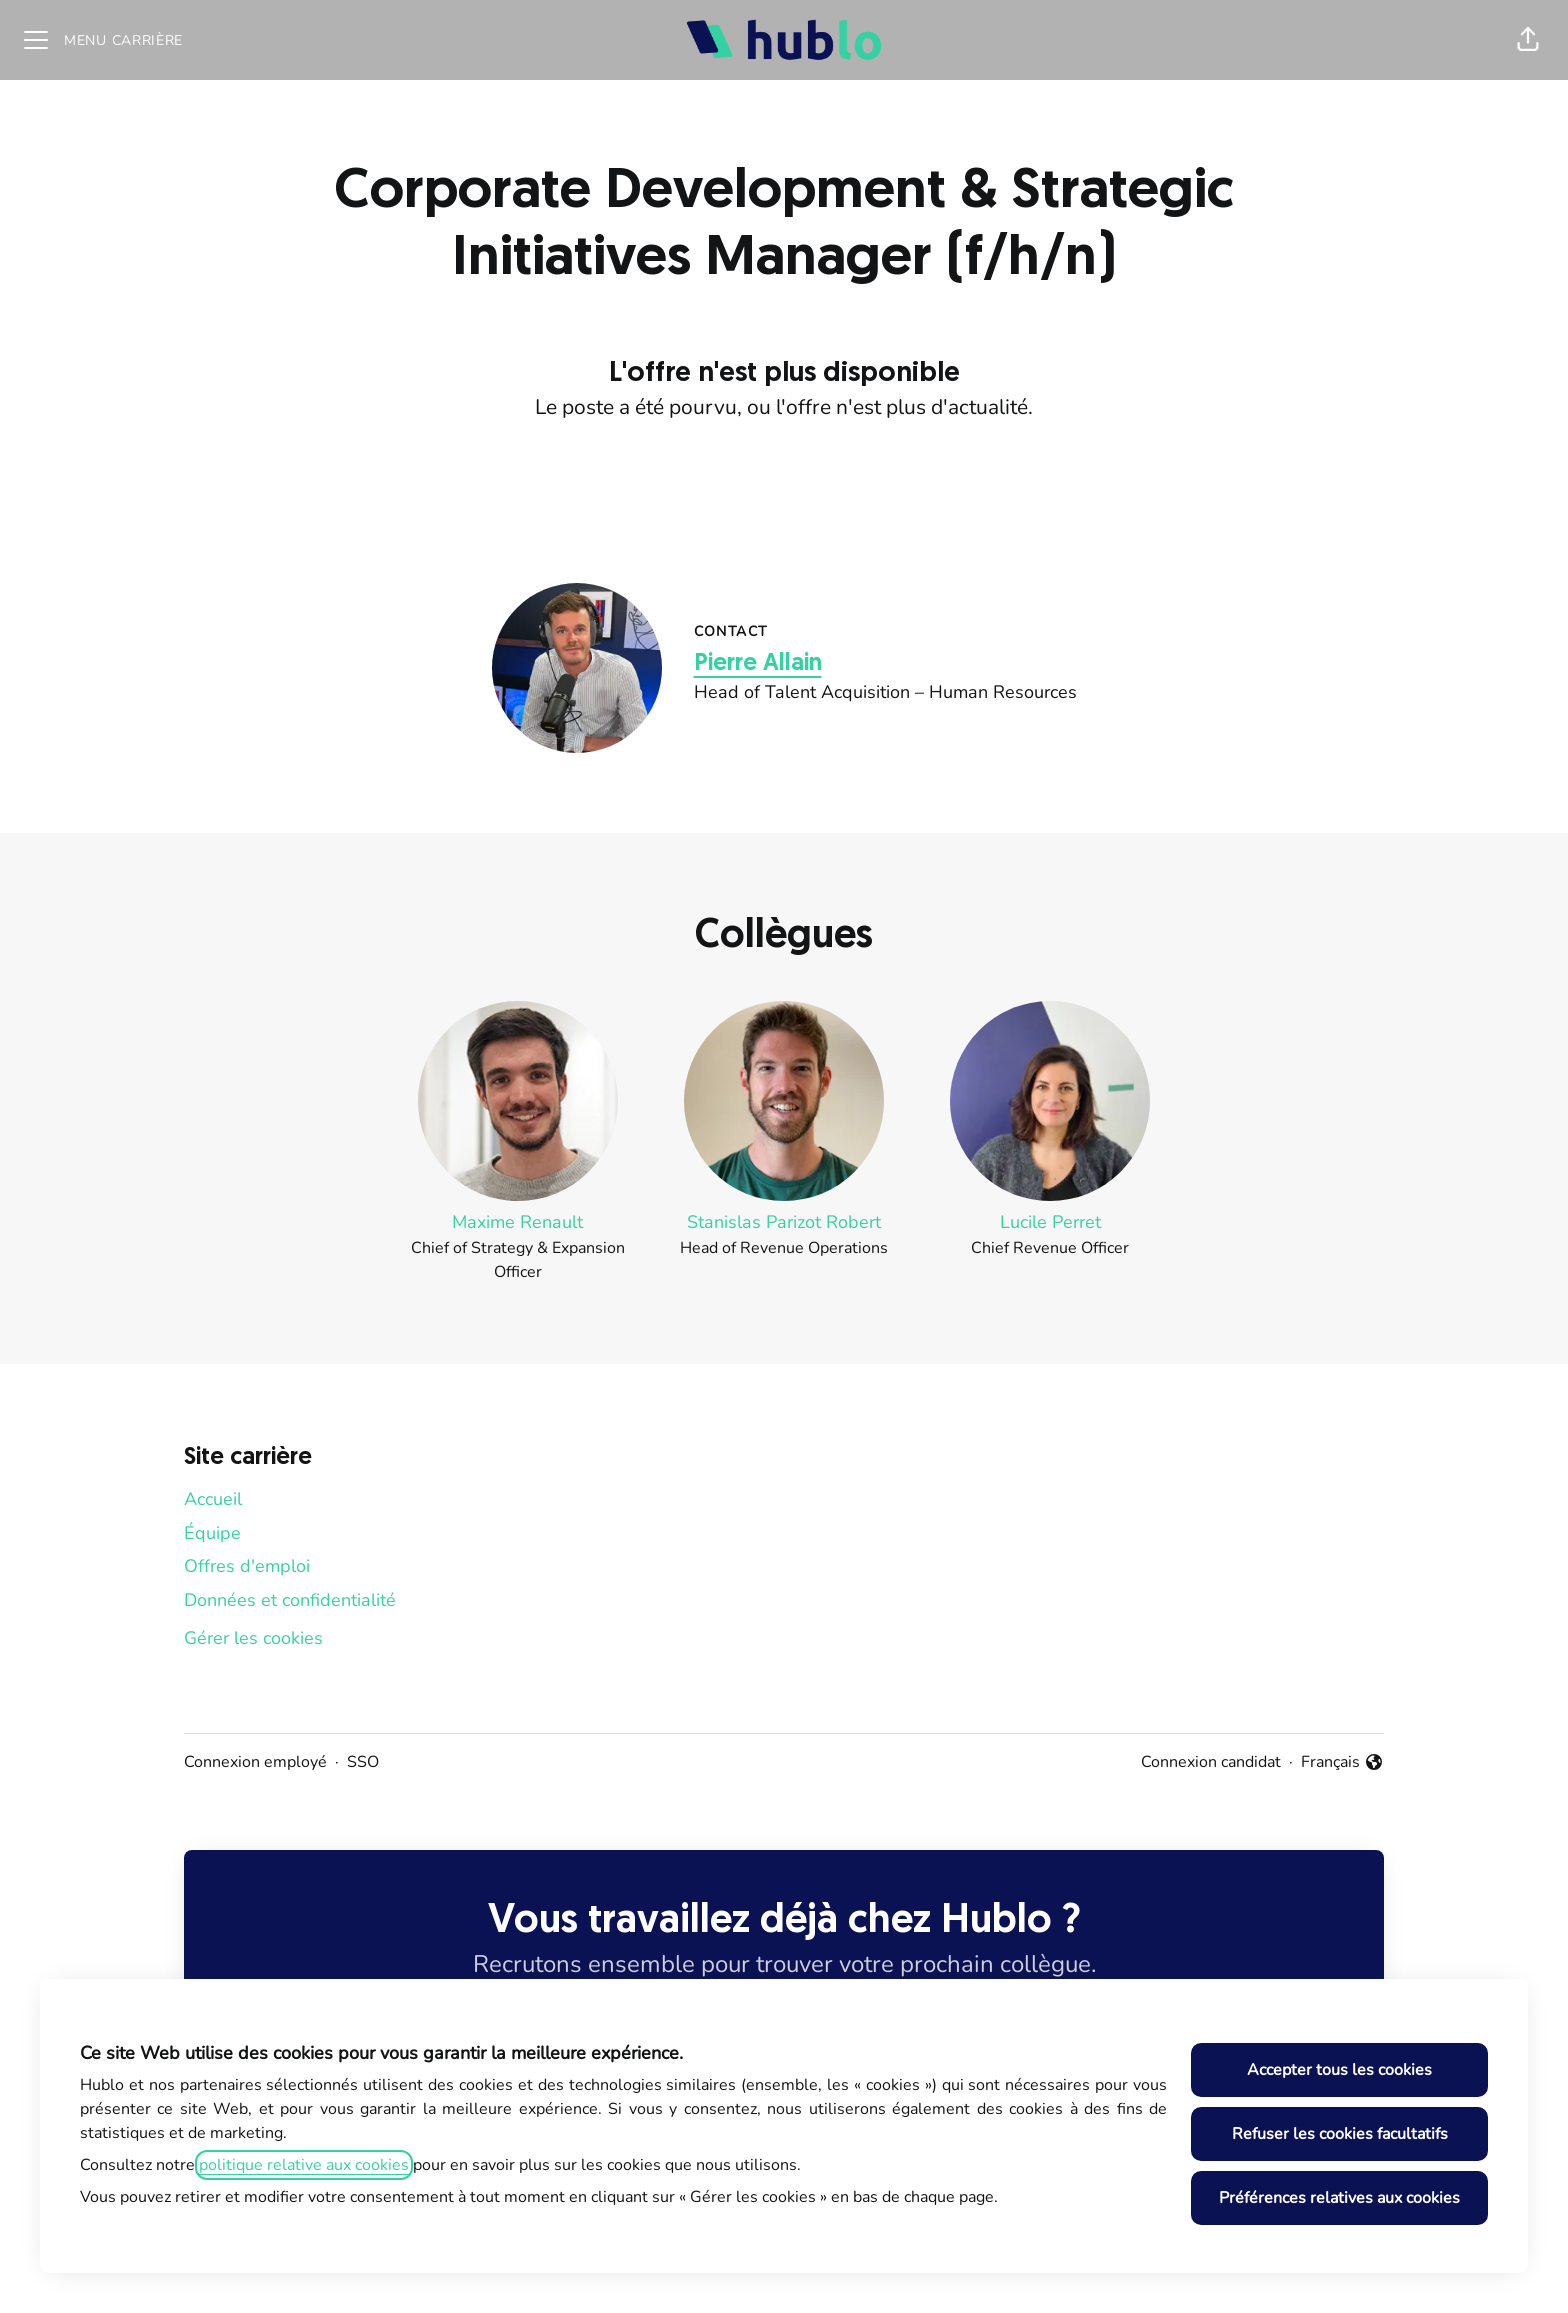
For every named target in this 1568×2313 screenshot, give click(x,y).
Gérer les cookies (253, 1638)
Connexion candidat (1211, 1762)
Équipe (212, 1533)
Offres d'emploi (247, 1566)
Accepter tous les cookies (1339, 2070)
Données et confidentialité (290, 1600)
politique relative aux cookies (304, 2165)
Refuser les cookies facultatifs (1340, 2134)
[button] (1528, 40)
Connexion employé (255, 1762)
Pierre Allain (758, 664)
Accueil (213, 1499)
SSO (363, 1762)
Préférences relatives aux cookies (1339, 2198)
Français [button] (1342, 1762)
